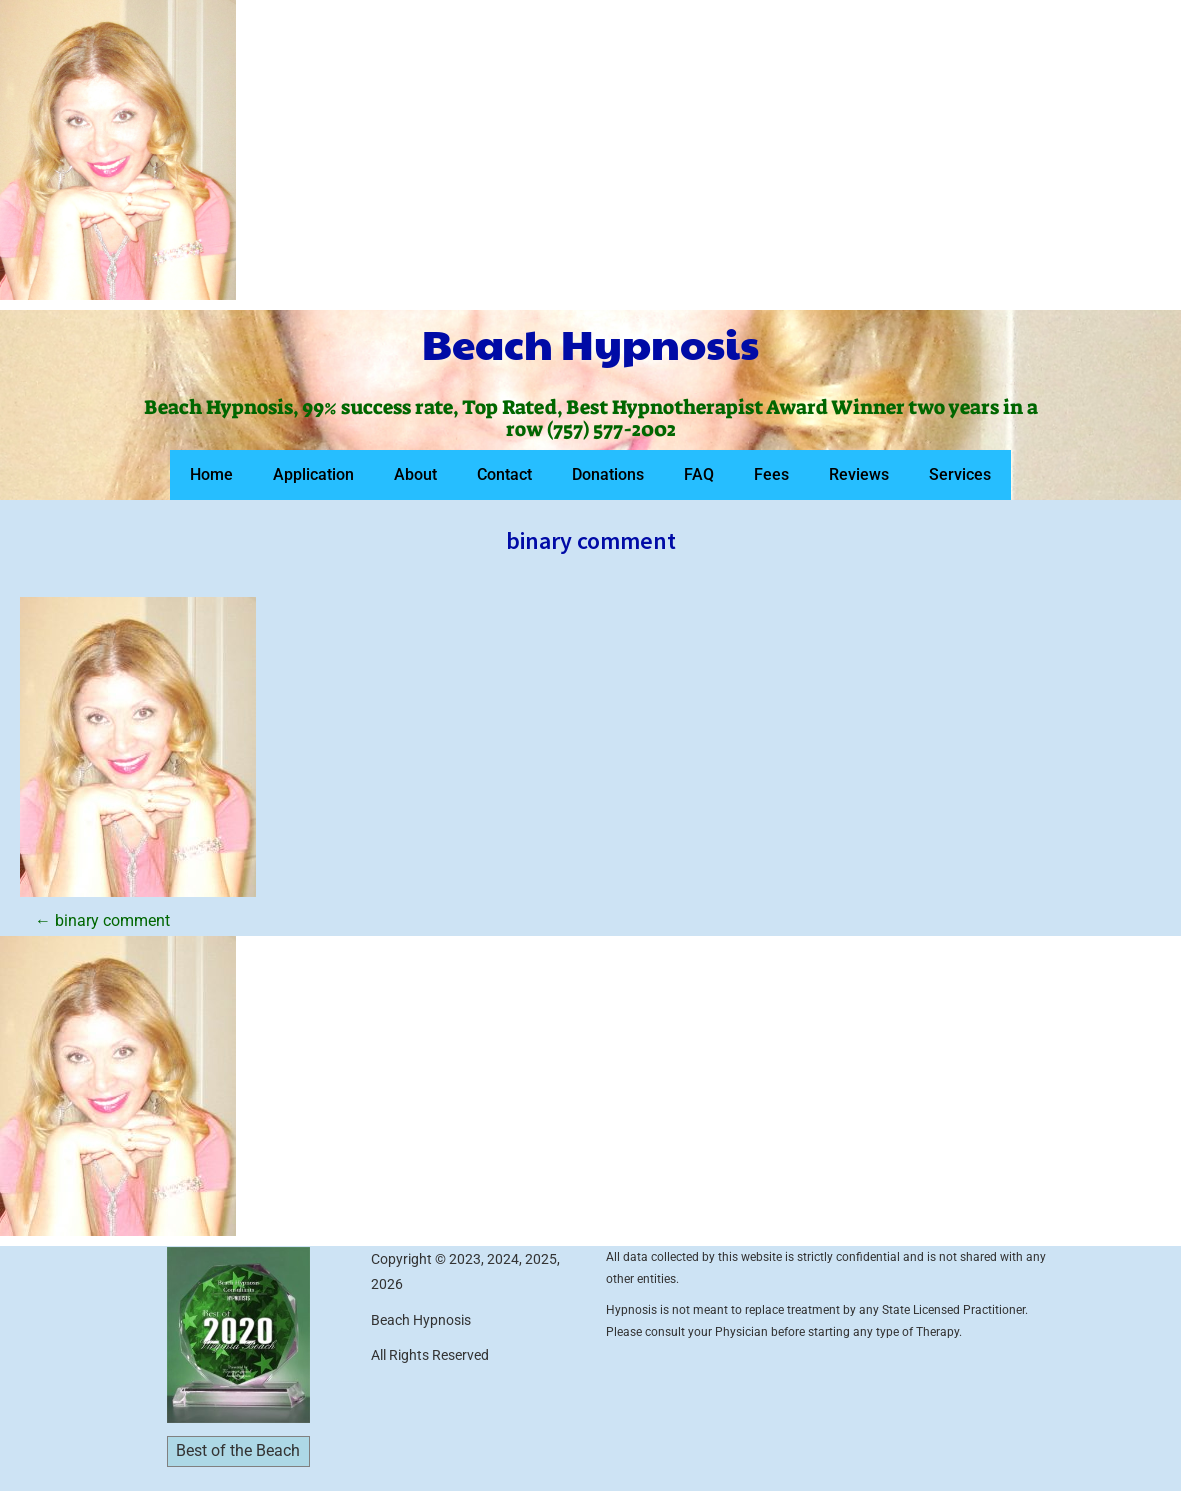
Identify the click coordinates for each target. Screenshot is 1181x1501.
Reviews (859, 474)
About (415, 474)
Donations (608, 474)
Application (313, 474)
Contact (504, 474)
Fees (771, 474)
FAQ (699, 474)
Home (211, 474)
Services (960, 474)
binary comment (102, 920)
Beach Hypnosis (590, 343)
